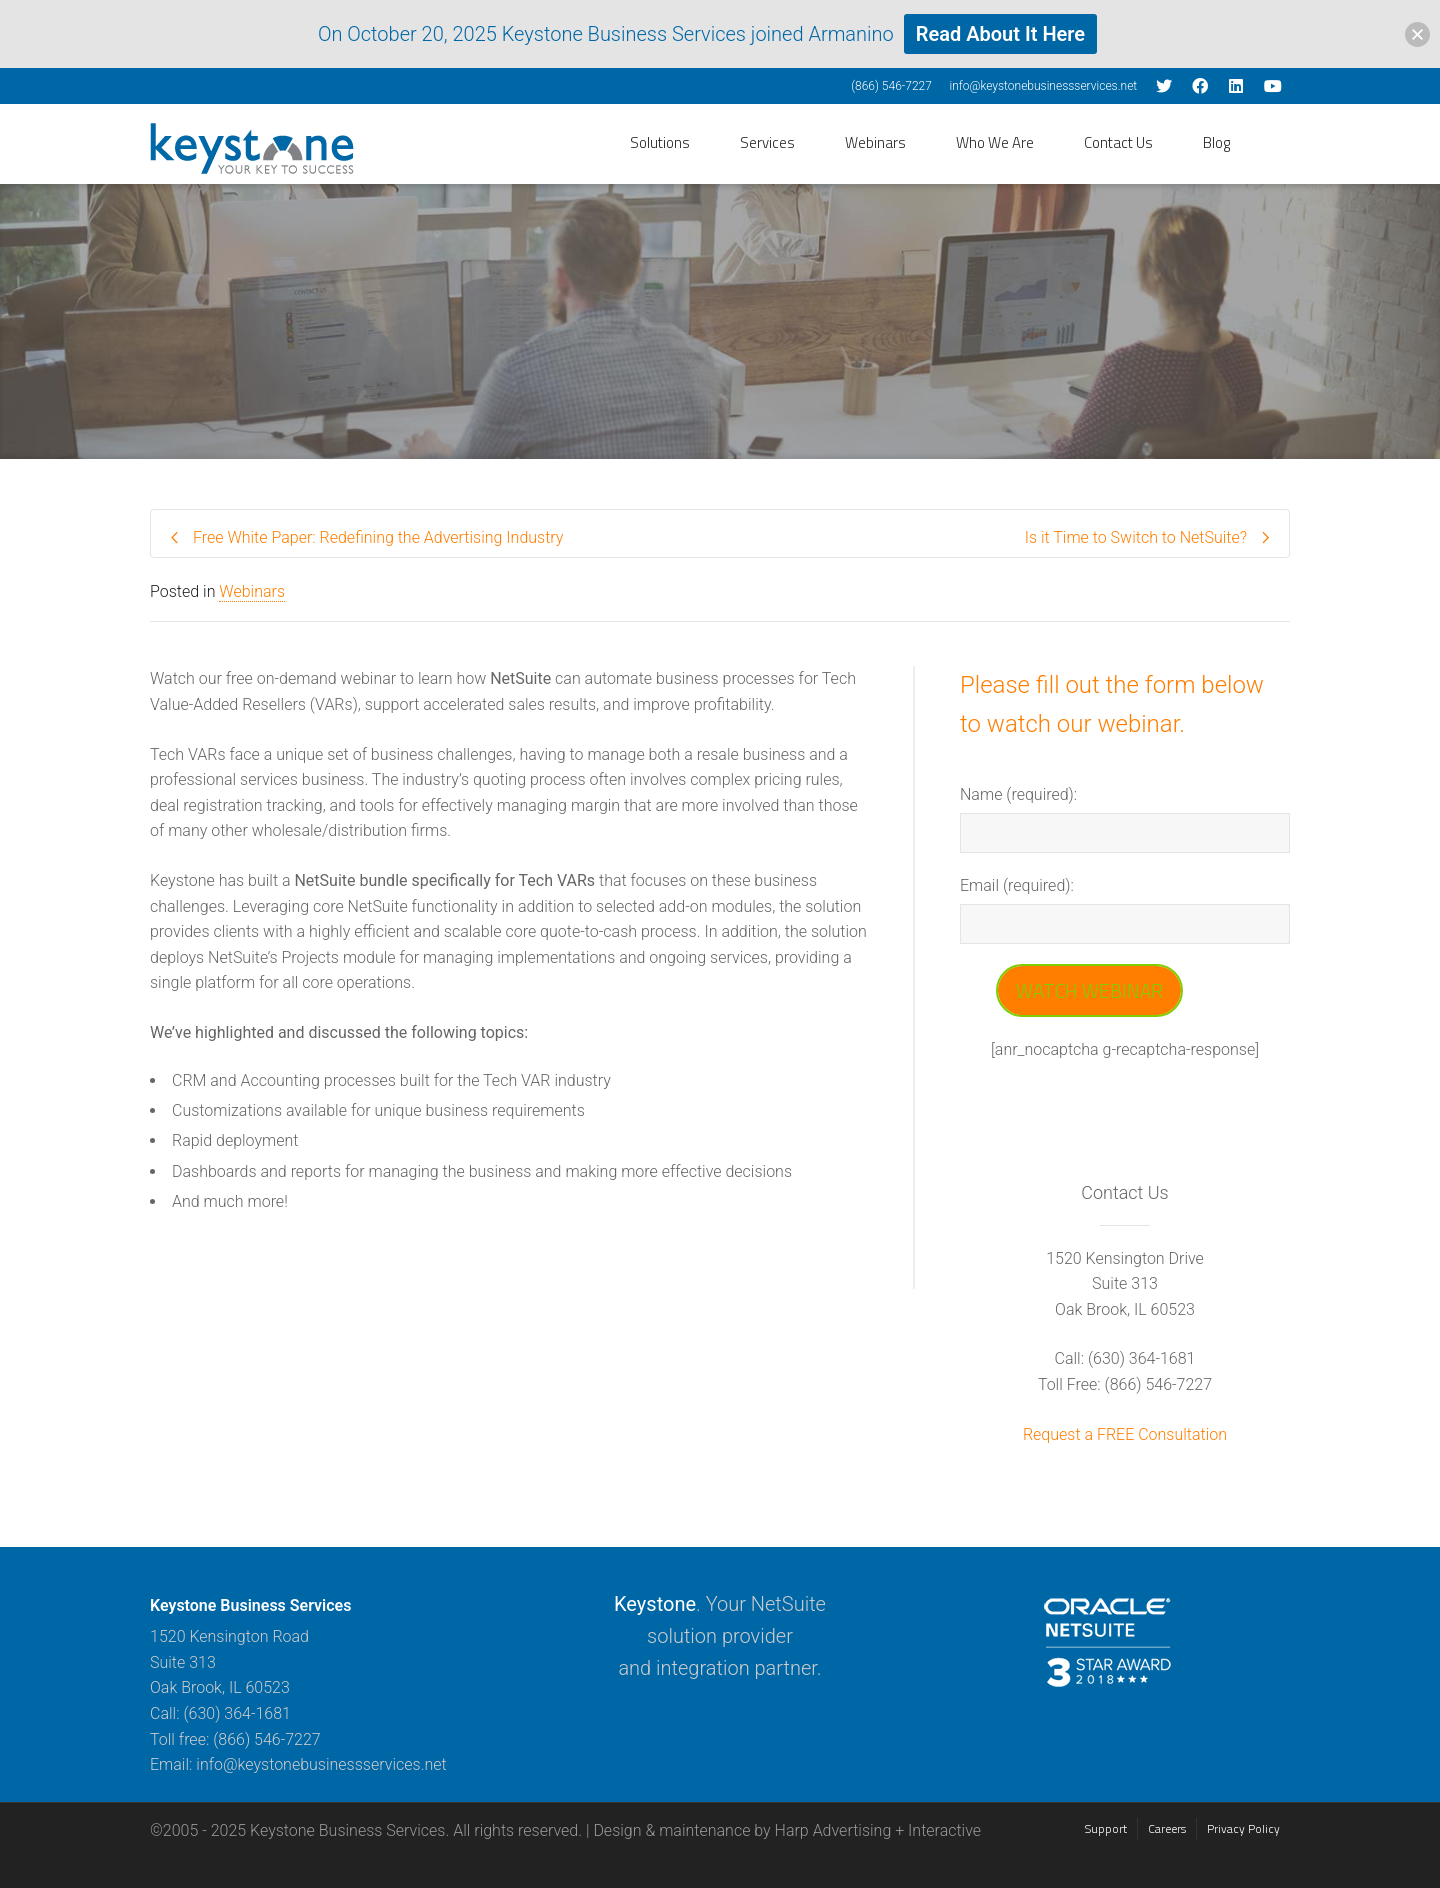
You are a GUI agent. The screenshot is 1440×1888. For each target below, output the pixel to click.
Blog (1216, 142)
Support (1106, 1828)
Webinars (875, 142)
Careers (1167, 1828)
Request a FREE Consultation (1125, 1434)
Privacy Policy (1243, 1828)
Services (767, 142)
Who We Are (995, 142)
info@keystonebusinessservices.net (1043, 86)
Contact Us (1118, 142)
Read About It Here (1000, 34)
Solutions (660, 142)
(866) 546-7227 (891, 86)
